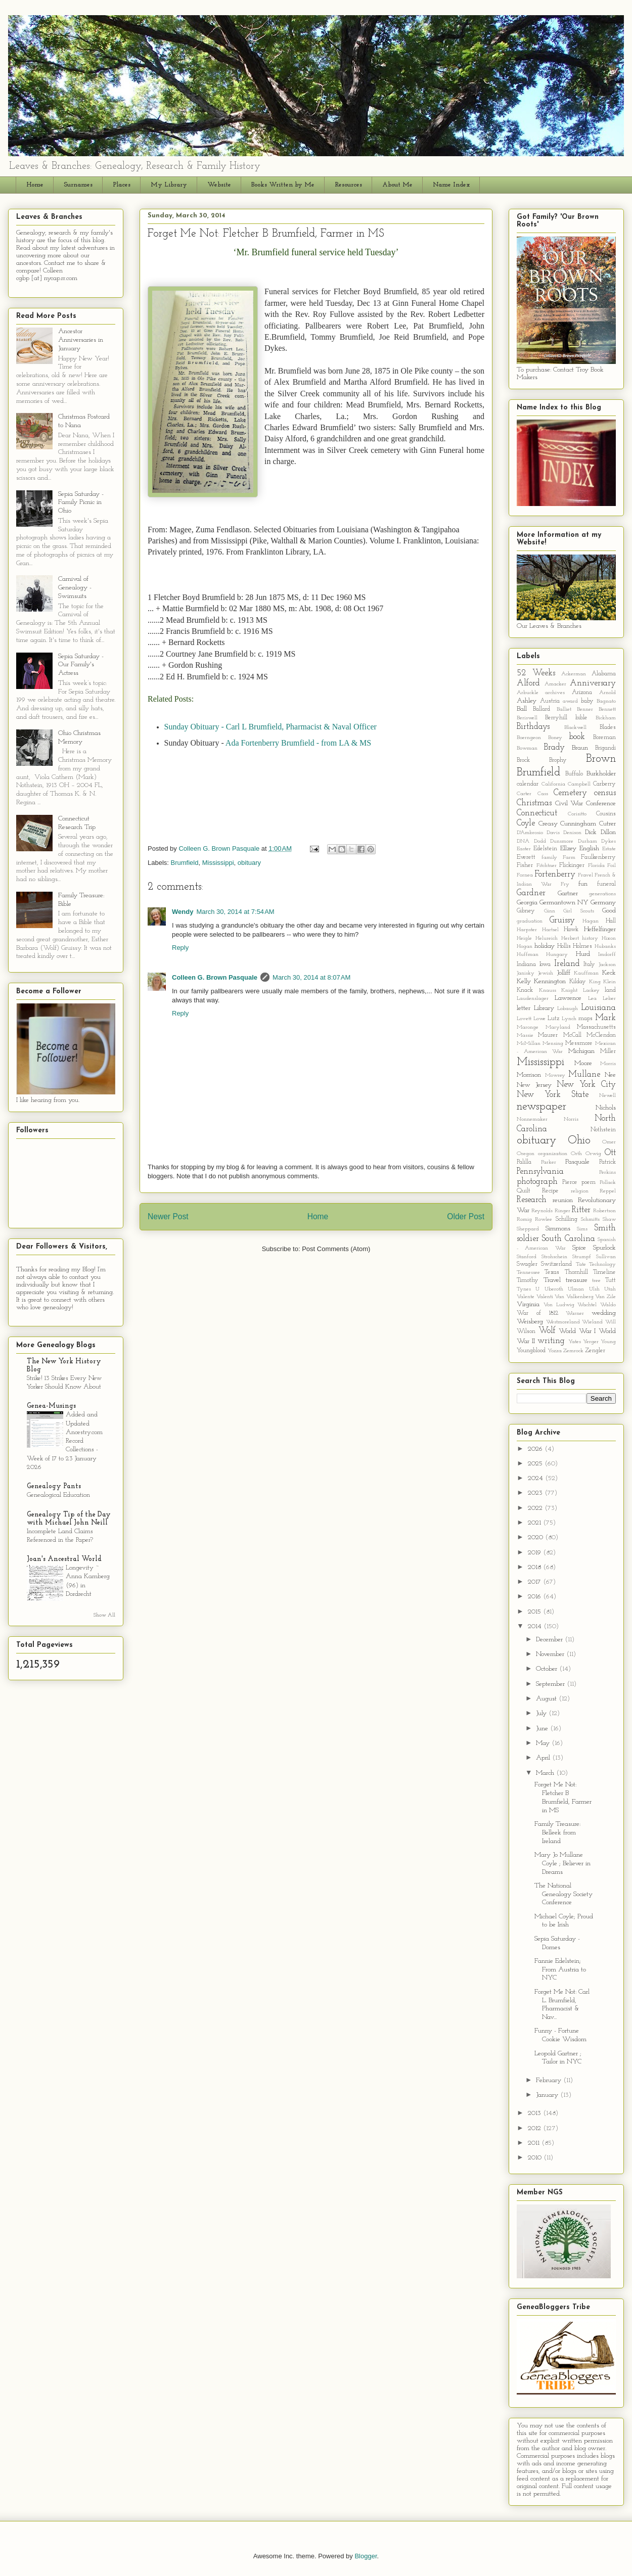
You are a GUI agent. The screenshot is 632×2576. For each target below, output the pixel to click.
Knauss (547, 990)
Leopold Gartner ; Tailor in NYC (557, 2058)
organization (552, 1154)
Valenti (544, 1297)
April (544, 1758)
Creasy (548, 823)
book (577, 736)
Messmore (579, 1043)
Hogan (524, 946)
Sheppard (528, 1229)
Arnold (607, 693)
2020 (536, 1537)
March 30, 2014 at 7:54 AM (235, 911)
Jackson (607, 965)
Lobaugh (567, 1008)
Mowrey (555, 1075)
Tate (581, 1264)
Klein (609, 982)
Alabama (604, 674)
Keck (609, 973)
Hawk (571, 930)
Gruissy (562, 920)
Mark (605, 1018)
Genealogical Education (58, 1495)
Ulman (576, 1289)
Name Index (451, 184)
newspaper (541, 1107)
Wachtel (587, 1305)
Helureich (546, 938)
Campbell (579, 784)
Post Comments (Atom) (336, 1249)
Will (610, 1322)
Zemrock (573, 1351)
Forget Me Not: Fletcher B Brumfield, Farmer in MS (563, 1797)
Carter (524, 794)
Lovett (524, 1019)
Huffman (527, 954)
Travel (552, 1280)
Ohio (579, 1140)
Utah (610, 1289)
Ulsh (594, 1289)
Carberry (604, 784)
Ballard (541, 709)
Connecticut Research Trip (77, 823)
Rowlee (543, 1219)
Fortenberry (554, 874)
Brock (523, 760)
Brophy (558, 760)
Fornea (525, 875)
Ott (610, 1152)
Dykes (608, 841)
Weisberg (530, 1321)
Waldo (608, 1305)
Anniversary (593, 683)
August (547, 1699)
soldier (528, 1238)
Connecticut (537, 813)
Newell (607, 1095)
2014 (536, 1626)
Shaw (609, 1219)
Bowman (527, 748)
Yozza (555, 1351)
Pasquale (577, 1162)
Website (219, 184)
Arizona (582, 692)
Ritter (581, 1210)
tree (596, 1280)
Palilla (524, 1162)
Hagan (590, 921)
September (551, 1684)
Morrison (529, 1075)
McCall (572, 1035)
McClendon (601, 1035)
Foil (611, 865)
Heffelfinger (600, 929)
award (570, 701)
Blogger (365, 2556)
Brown (601, 759)
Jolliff (563, 973)
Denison (572, 833)
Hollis (564, 946)
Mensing (553, 1043)
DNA (523, 841)
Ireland (567, 963)
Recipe (550, 1191)
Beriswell (527, 718)
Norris (571, 1119)
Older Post (465, 1216)
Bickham (606, 718)
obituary (249, 862)
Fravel (585, 875)
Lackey (591, 990)
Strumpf (581, 1257)
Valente (525, 1297)
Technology (602, 1264)
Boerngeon (529, 738)
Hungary (557, 954)
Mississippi (218, 862)
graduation (530, 921)
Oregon (525, 1154)
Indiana (526, 964)
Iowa (545, 964)
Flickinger (571, 865)
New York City (586, 1084)
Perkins (607, 1172)
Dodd (540, 841)
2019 (535, 1552)
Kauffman (586, 973)
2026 (536, 1449)
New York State (553, 1094)
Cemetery (570, 793)
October (547, 1669)
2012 (535, 2128)
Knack (525, 990)
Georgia (527, 902)
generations (602, 894)
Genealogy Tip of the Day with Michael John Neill (69, 1519)
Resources (348, 184)
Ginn (549, 911)
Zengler (595, 1351)
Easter (524, 849)
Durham (587, 841)
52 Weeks (536, 673)
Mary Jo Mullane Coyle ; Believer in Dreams (562, 1863)
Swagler (527, 1264)
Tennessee (528, 1272)
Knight (569, 990)
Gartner (568, 893)
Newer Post (168, 1216)
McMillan (528, 1043)
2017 (535, 1582)
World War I (577, 1331)
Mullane (584, 1074)
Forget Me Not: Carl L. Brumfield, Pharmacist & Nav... (562, 2004)
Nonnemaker (532, 1119)
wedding (604, 1313)
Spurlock (604, 1248)
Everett (526, 857)
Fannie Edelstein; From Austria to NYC (560, 1969)
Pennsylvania (540, 1171)
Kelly (524, 981)
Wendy (182, 911)
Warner (575, 1313)
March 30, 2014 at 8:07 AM (311, 977)
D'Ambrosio (530, 833)
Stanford (526, 1257)
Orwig (593, 1154)
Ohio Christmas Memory (79, 737)
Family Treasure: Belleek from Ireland (557, 1832)
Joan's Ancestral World (64, 1559)
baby (587, 701)
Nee (610, 1075)
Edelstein (545, 849)
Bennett (607, 709)
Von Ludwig (559, 1305)
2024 (536, 1478)
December (550, 1639)
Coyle (526, 823)
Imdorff (607, 954)
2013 (535, 2113)
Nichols (606, 1108)
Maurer (548, 1035)
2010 (536, 2157)
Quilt (523, 1191)
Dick (591, 832)
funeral (606, 884)
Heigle (524, 938)
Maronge (527, 1027)
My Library (169, 184)
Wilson (526, 1331)
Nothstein (603, 1130)
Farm (569, 857)
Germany (603, 902)
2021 (535, 1523)
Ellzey (568, 848)
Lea (592, 998)
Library (544, 1008)
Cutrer (607, 823)
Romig (524, 1219)
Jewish (545, 973)
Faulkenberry (598, 857)
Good (609, 910)
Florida (596, 865)
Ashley (526, 701)
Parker (548, 1162)
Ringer (562, 1211)
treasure (577, 1280)
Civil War (569, 803)
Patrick (607, 1162)
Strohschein (554, 1257)
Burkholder (601, 773)
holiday (544, 946)
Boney (555, 738)
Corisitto (577, 814)
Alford (528, 683)
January (548, 2095)
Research (532, 1199)
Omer (609, 1142)
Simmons (558, 1228)
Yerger (591, 1342)
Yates (574, 1342)
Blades (608, 727)
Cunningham (578, 823)
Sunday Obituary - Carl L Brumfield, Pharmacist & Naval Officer (270, 726)
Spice (579, 1248)
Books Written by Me (282, 184)
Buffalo (574, 774)
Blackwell (575, 727)
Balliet (564, 709)
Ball (522, 709)
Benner (585, 709)
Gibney (526, 911)
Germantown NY (564, 902)
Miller (608, 1051)
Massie (525, 1035)
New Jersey (534, 1085)
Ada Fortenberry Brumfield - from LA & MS (298, 743)
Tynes (524, 1289)
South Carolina (568, 1238)
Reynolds (542, 1211)
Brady (554, 747)
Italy (589, 964)
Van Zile (605, 1297)
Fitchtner (546, 865)
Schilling (566, 1219)
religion (580, 1191)
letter (523, 1008)
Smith (605, 1228)
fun (583, 884)
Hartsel (550, 930)
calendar (527, 784)
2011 (534, 2143)
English (589, 848)
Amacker (555, 684)
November (551, 1654)
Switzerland (556, 1264)
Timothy (527, 1280)
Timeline (604, 1272)
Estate (609, 849)
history (590, 938)
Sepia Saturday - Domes (557, 1943)
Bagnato (606, 701)
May (544, 1743)
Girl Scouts (578, 911)
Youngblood (531, 1351)
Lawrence (568, 998)
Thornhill (576, 1272)
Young (608, 1342)
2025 (536, 1463)
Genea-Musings (51, 1406)
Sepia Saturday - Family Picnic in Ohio (81, 502)
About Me (397, 184)
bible (581, 718)
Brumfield (185, 862)
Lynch (569, 1019)
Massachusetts (596, 1027)
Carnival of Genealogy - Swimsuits (75, 587)
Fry (565, 884)
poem (588, 1182)
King (595, 982)
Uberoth (554, 1289)
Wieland (592, 1322)
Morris (608, 1064)
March (546, 1773)
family (549, 857)
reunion (563, 1200)
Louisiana (598, 1007)
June (543, 1728)
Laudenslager (533, 998)
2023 (536, 1493)
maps (585, 1019)
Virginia (528, 1304)
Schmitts (590, 1219)
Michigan (581, 1051)
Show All (104, 1615)
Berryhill (556, 718)
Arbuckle (527, 693)
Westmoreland (563, 1322)
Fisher (525, 865)
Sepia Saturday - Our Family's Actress (81, 665)
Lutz (553, 1019)
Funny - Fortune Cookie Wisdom (560, 2035)
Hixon (609, 938)
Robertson (604, 1211)
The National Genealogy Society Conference (563, 1894)
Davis (553, 833)
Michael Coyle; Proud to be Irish (563, 1921)
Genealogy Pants (54, 1486)
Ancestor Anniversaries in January (80, 340)
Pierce (569, 1182)
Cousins (606, 814)
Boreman (604, 737)
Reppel (608, 1191)
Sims (582, 1229)
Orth (576, 1154)
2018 (535, 1567)
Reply (180, 947)
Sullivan (606, 1257)
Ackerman (573, 674)
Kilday (577, 982)
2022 (536, 1508)
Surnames (78, 184)
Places (121, 184)
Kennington (550, 981)
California (553, 784)
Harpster (527, 930)
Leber (609, 998)
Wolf (547, 1330)
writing (551, 1341)
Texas (552, 1272)
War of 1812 (537, 1313)
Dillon (608, 832)
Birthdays (533, 726)
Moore (583, 1063)
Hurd (583, 954)
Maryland (558, 1027)
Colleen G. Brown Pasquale (214, 977)
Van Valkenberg (574, 1297)
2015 (535, 1612)
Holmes (582, 946)
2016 (535, 1596)
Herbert (570, 938)
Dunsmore (561, 841)
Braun (580, 748)
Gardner (531, 893)
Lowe (539, 1019)
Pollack (608, 1182)
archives (555, 693)
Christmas (534, 803)
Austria (550, 701)
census (605, 793)
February (549, 2080)
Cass (542, 794)
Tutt (610, 1280)
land (610, 990)
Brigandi (605, 748)
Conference (601, 803)
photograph (537, 1181)
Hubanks (605, 946)
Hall (611, 921)
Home (34, 184)
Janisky (525, 973)
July (542, 1713)
